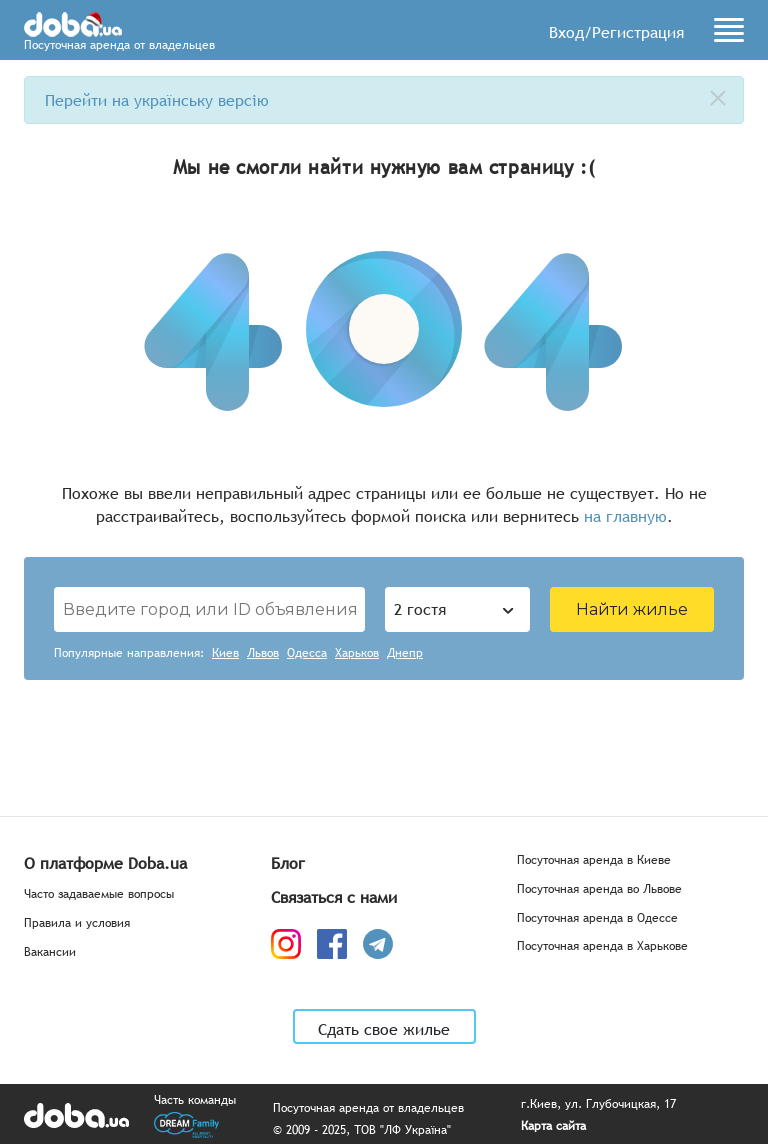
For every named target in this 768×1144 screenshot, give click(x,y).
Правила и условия (77, 923)
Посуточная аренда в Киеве (594, 860)
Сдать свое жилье (384, 1029)
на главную (625, 516)
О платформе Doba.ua (105, 863)
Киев (225, 653)
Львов (263, 653)
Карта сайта (553, 1126)
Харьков (357, 653)
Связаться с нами (334, 897)
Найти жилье (632, 609)
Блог (288, 863)
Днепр (405, 653)
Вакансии (50, 952)
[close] (718, 98)
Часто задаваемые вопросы (99, 894)
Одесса (307, 653)
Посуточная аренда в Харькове (602, 946)
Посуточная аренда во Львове (599, 889)
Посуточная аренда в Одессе (597, 918)
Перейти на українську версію (157, 100)
